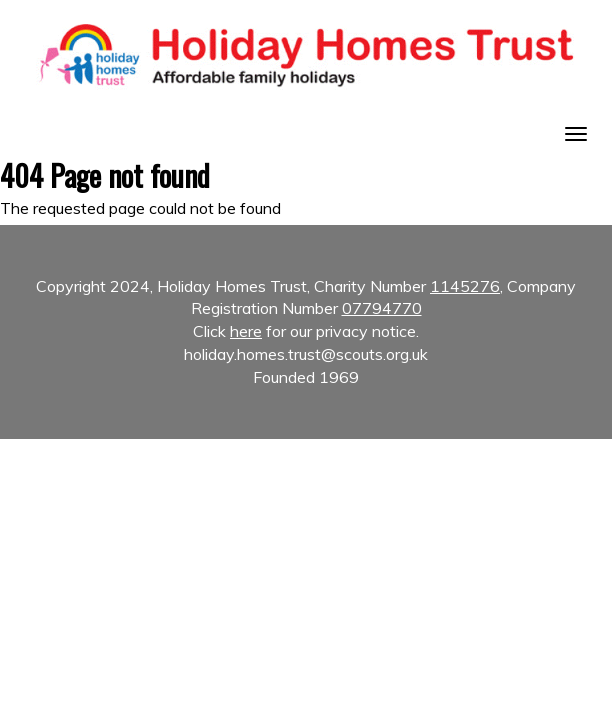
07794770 (382, 308)
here (246, 331)
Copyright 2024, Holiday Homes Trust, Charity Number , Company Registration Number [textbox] (306, 332)
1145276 (465, 286)
